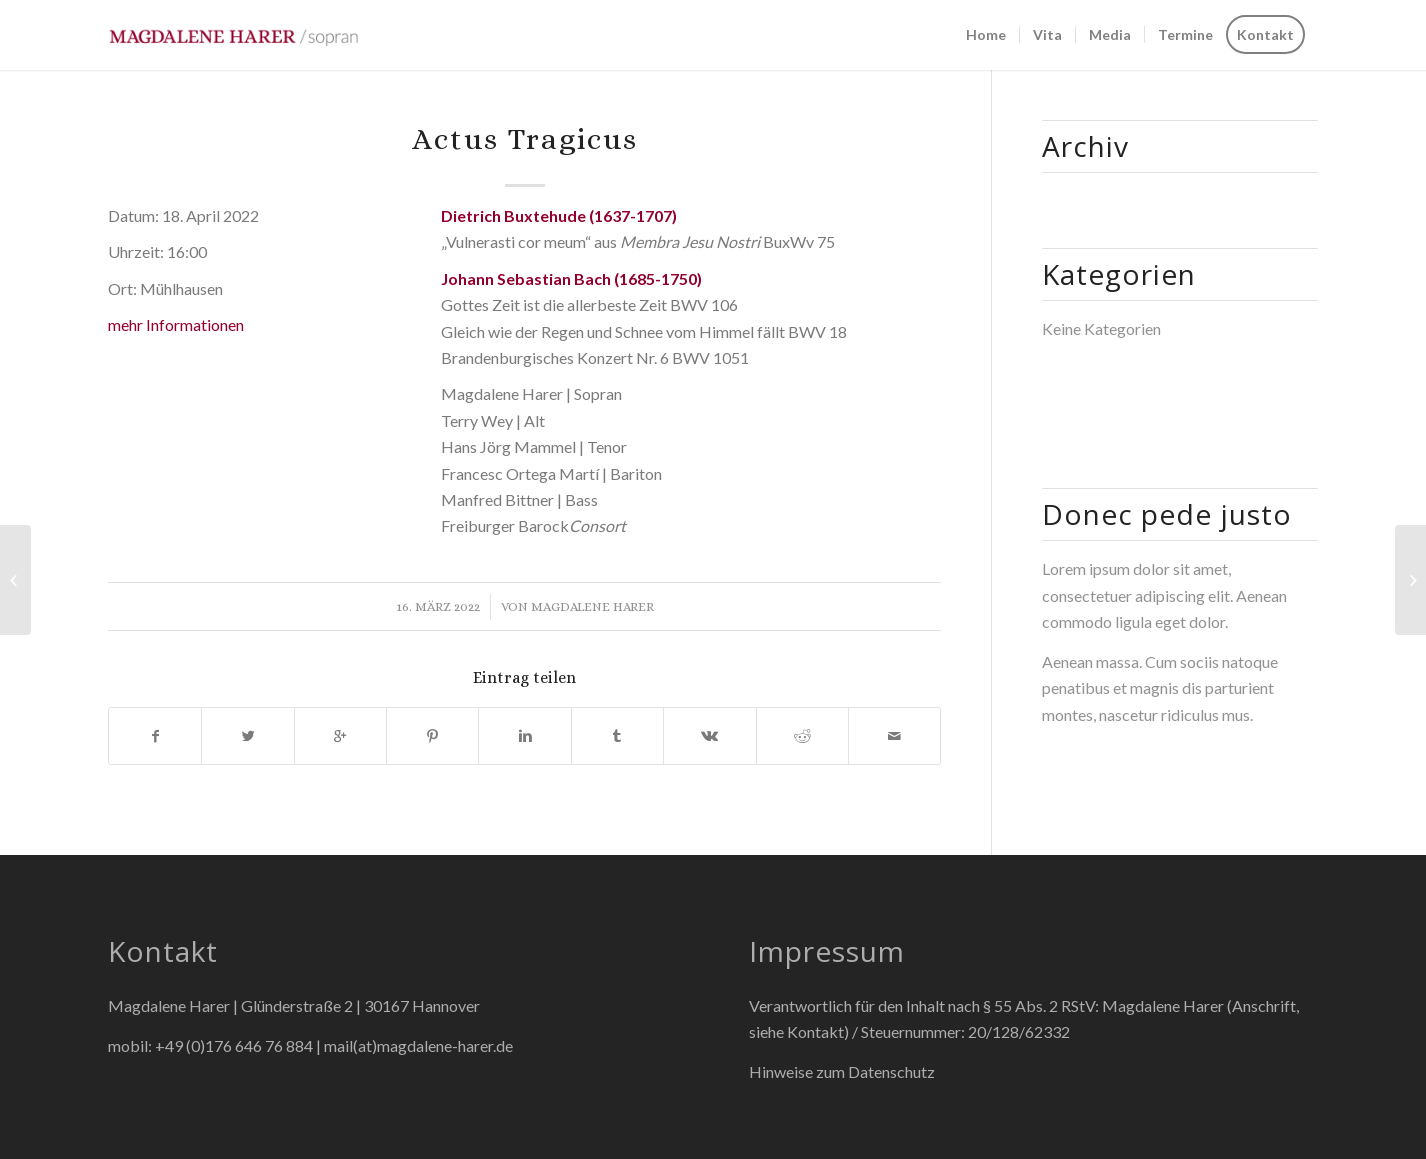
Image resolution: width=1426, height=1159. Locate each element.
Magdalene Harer (592, 606)
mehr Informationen (176, 324)
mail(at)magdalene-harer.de (418, 1045)
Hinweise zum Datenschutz (842, 1071)
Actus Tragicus (525, 139)
